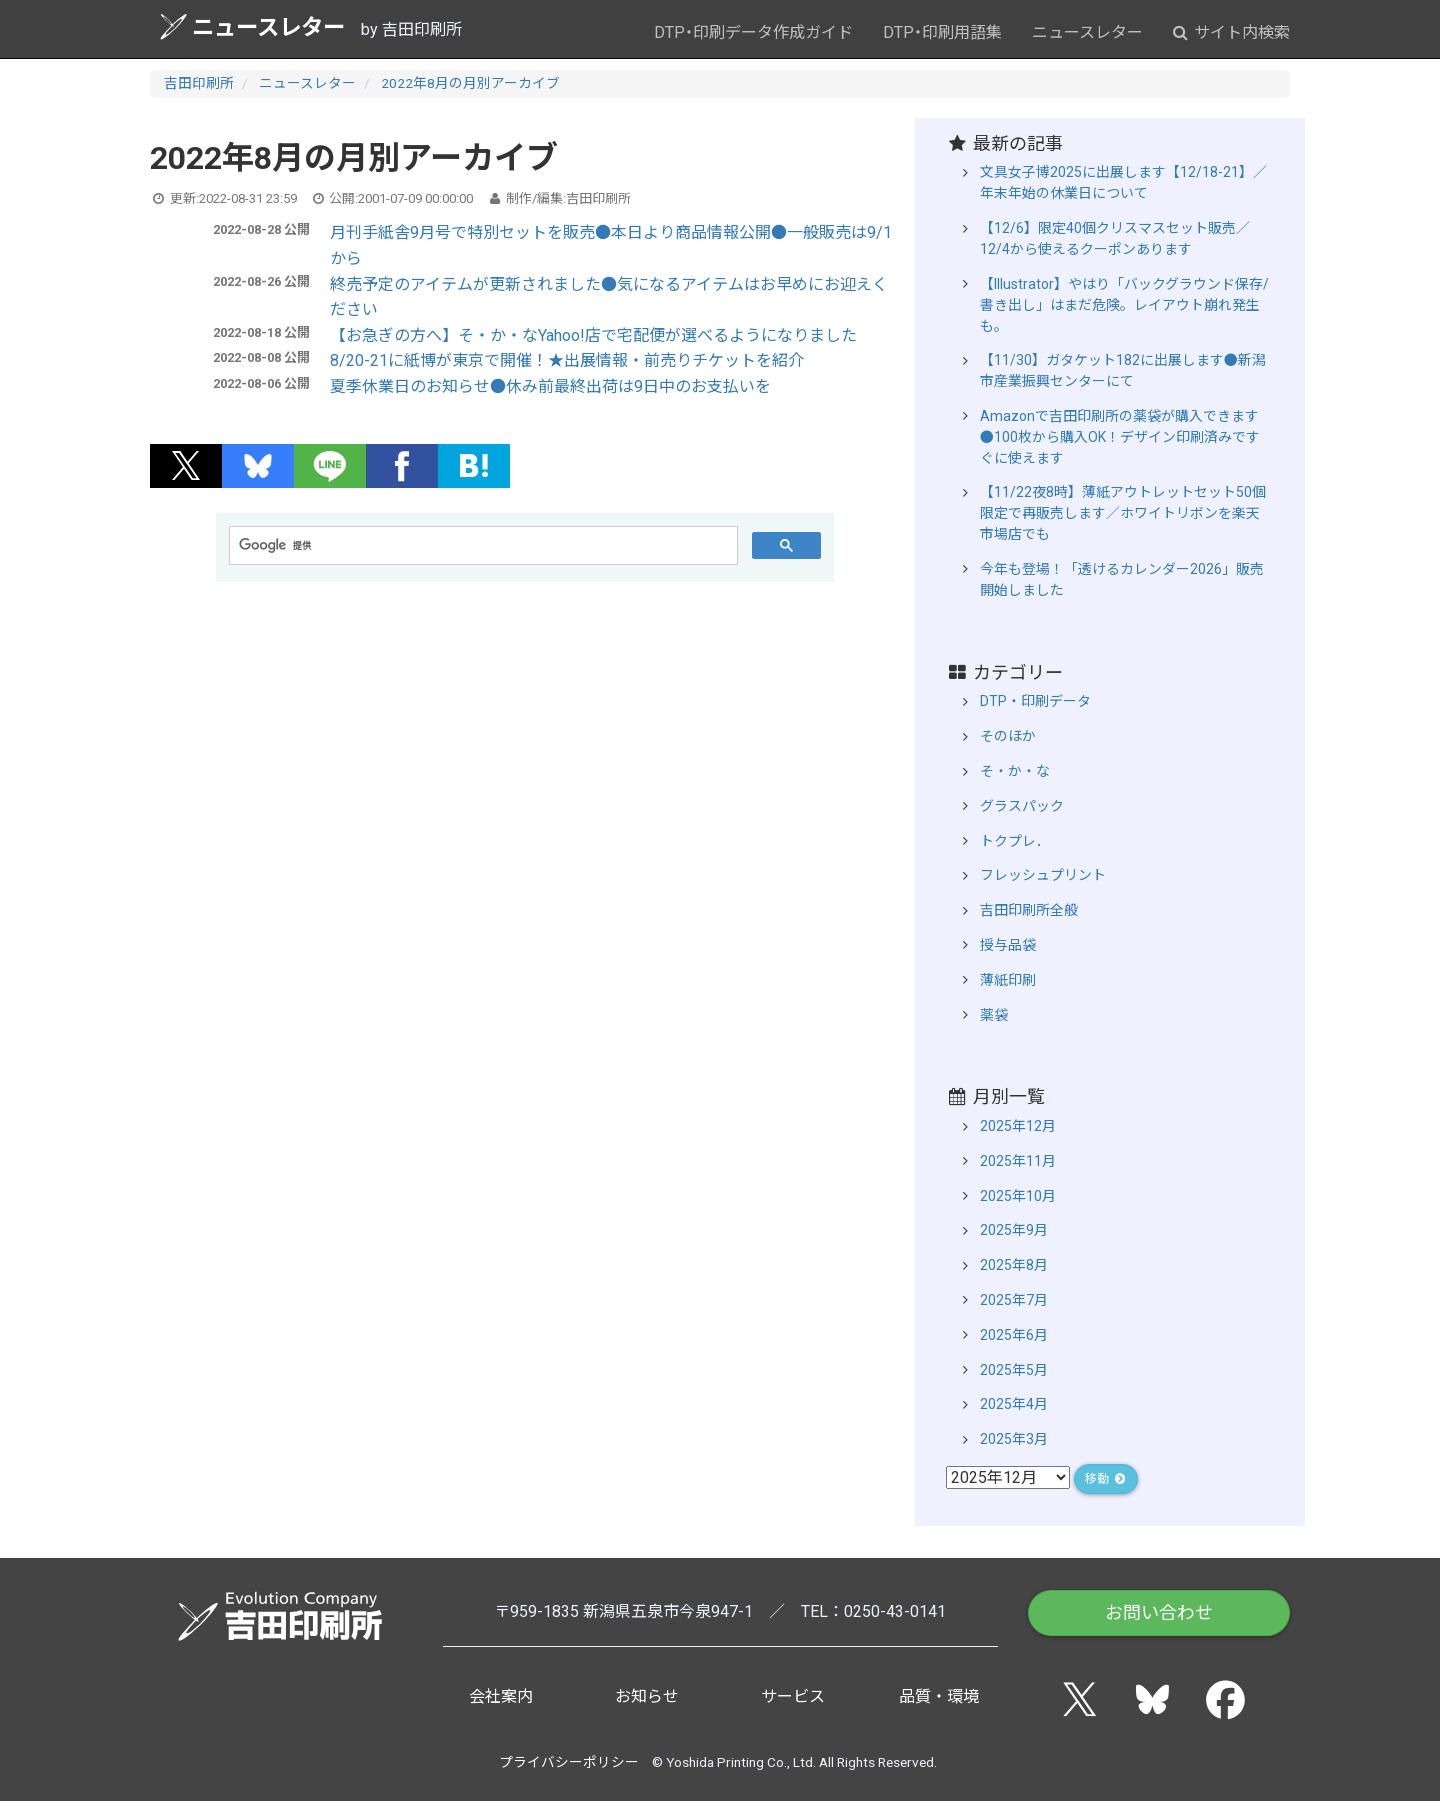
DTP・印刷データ (1035, 701)
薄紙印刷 (1008, 980)
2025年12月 (1018, 1126)
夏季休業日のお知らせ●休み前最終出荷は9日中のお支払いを (550, 386)
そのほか (1008, 736)
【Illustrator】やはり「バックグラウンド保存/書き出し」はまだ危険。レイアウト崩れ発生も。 (1124, 305)
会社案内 (501, 1696)
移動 (1106, 1479)
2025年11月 (1018, 1161)
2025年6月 (1014, 1335)
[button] (186, 466)
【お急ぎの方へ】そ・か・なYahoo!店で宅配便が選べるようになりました (593, 335)
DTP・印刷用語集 (942, 32)
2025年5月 (1014, 1370)
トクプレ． (1015, 841)
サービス (793, 1696)
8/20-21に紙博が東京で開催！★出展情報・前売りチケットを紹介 (567, 360)
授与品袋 (1008, 945)
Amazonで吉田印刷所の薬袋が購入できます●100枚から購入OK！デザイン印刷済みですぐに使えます (1120, 437)
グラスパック (1022, 806)
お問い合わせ (1159, 1612)
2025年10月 (1018, 1196)
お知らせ (647, 1696)
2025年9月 (1014, 1230)
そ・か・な (1015, 771)
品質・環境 (939, 1696)
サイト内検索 (1231, 32)
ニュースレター (252, 26)
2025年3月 (1014, 1439)
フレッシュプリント (1043, 875)
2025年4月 (1014, 1404)
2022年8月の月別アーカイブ (470, 83)
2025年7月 (1014, 1300)
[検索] (481, 546)
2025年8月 (1014, 1265)
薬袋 (994, 1015)
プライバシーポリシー (569, 1762)
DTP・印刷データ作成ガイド (753, 32)
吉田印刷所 (199, 83)
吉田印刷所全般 (1029, 910)
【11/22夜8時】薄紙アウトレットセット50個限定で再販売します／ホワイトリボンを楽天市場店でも (1123, 513)
